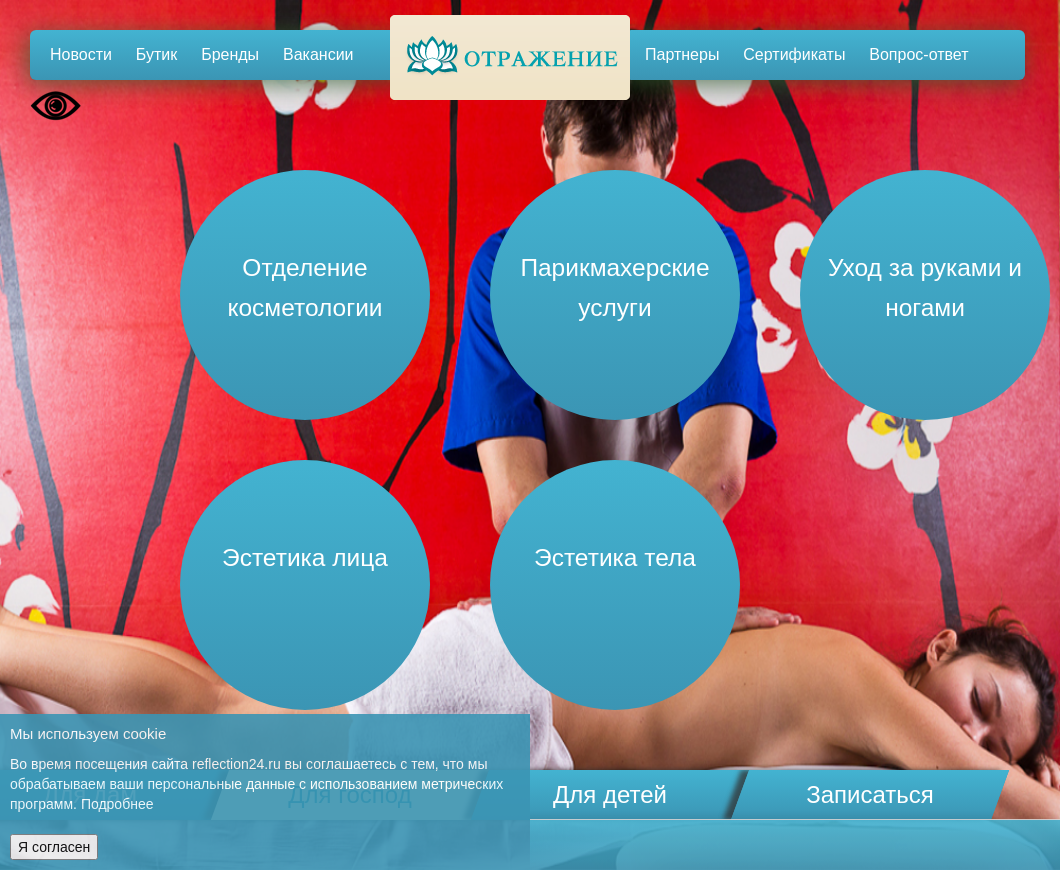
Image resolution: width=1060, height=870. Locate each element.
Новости (81, 54)
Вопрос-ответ (918, 54)
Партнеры (682, 54)
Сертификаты (794, 54)
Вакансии (318, 54)
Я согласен (54, 847)
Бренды (230, 54)
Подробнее (117, 804)
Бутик (156, 54)
